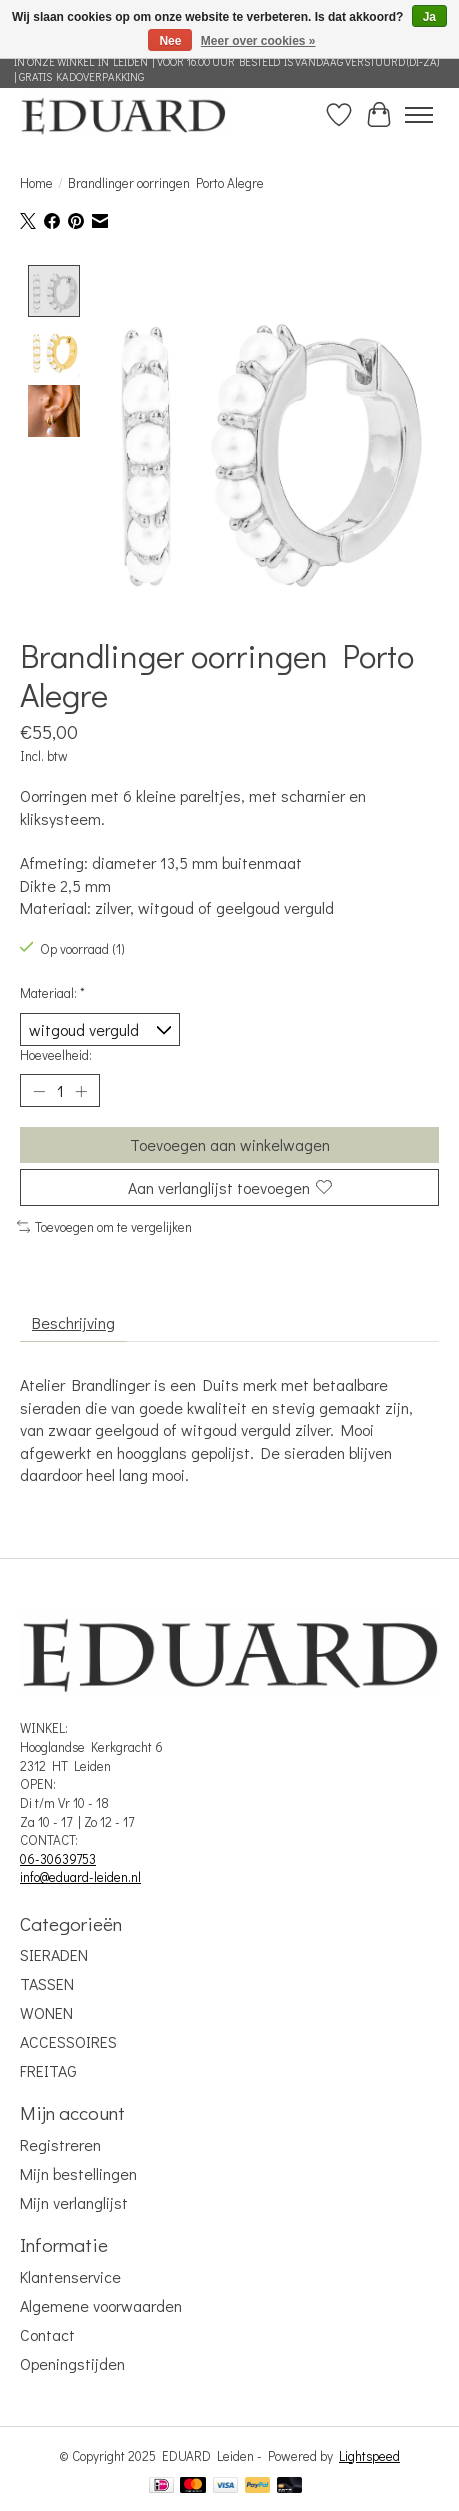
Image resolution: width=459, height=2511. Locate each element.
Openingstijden (72, 2364)
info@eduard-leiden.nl (80, 1879)
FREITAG (48, 2071)
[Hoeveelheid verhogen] (81, 1092)
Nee (170, 41)
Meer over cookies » (258, 41)
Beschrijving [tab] (73, 1324)
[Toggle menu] (419, 115)
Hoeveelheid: (56, 1056)
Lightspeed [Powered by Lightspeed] (369, 2457)
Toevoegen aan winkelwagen (230, 1146)
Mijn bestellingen (78, 2174)
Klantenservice (70, 2277)
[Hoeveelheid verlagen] (39, 1092)
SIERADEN (54, 1955)
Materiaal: (52, 994)
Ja (429, 17)
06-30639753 (58, 1860)
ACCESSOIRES (68, 2042)
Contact (47, 2335)
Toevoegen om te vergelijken (104, 1228)
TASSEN (47, 1984)
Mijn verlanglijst (74, 2203)
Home (36, 183)
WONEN (46, 2013)
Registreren (60, 2145)
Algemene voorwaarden (101, 2306)
